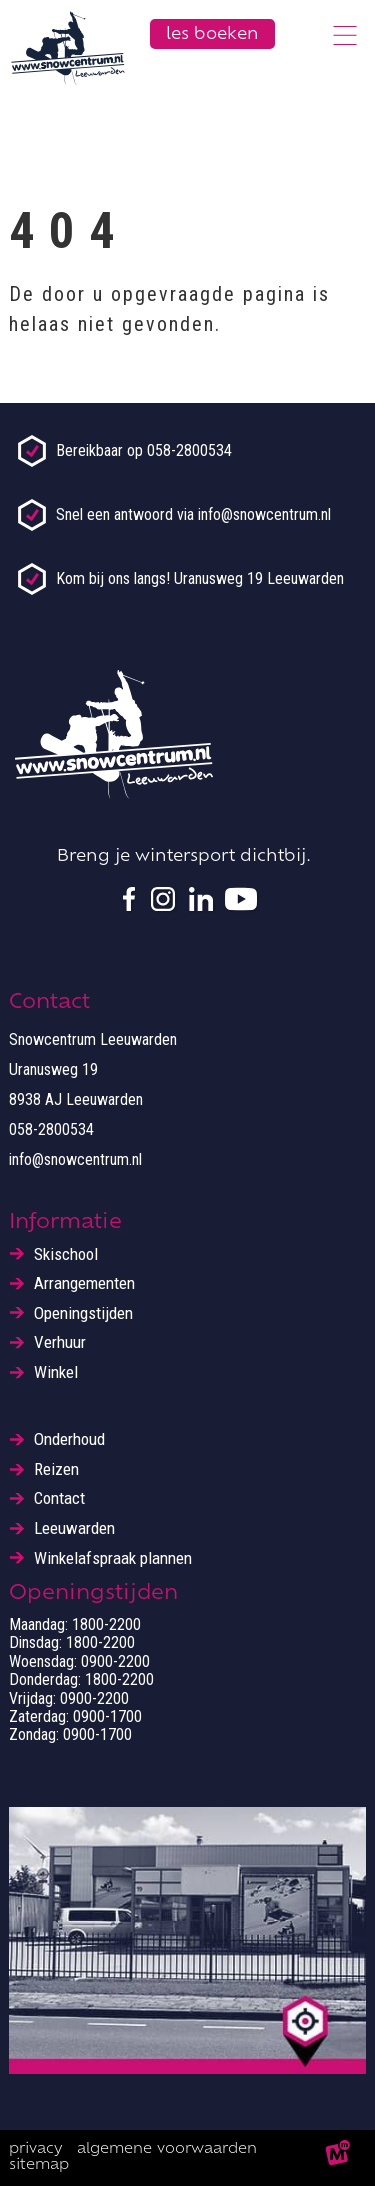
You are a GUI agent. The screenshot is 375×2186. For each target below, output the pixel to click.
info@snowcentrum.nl (75, 1159)
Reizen (56, 1469)
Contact (59, 1498)
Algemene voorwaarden (167, 2149)
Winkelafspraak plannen (113, 1558)
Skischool (66, 1254)
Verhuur (60, 1342)
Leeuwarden (74, 1528)
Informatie (65, 1223)
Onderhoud (69, 1439)
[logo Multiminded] (338, 2158)
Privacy (36, 2149)
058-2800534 (51, 1129)
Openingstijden (83, 1313)
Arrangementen (84, 1283)
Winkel (56, 1372)
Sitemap (39, 2165)
